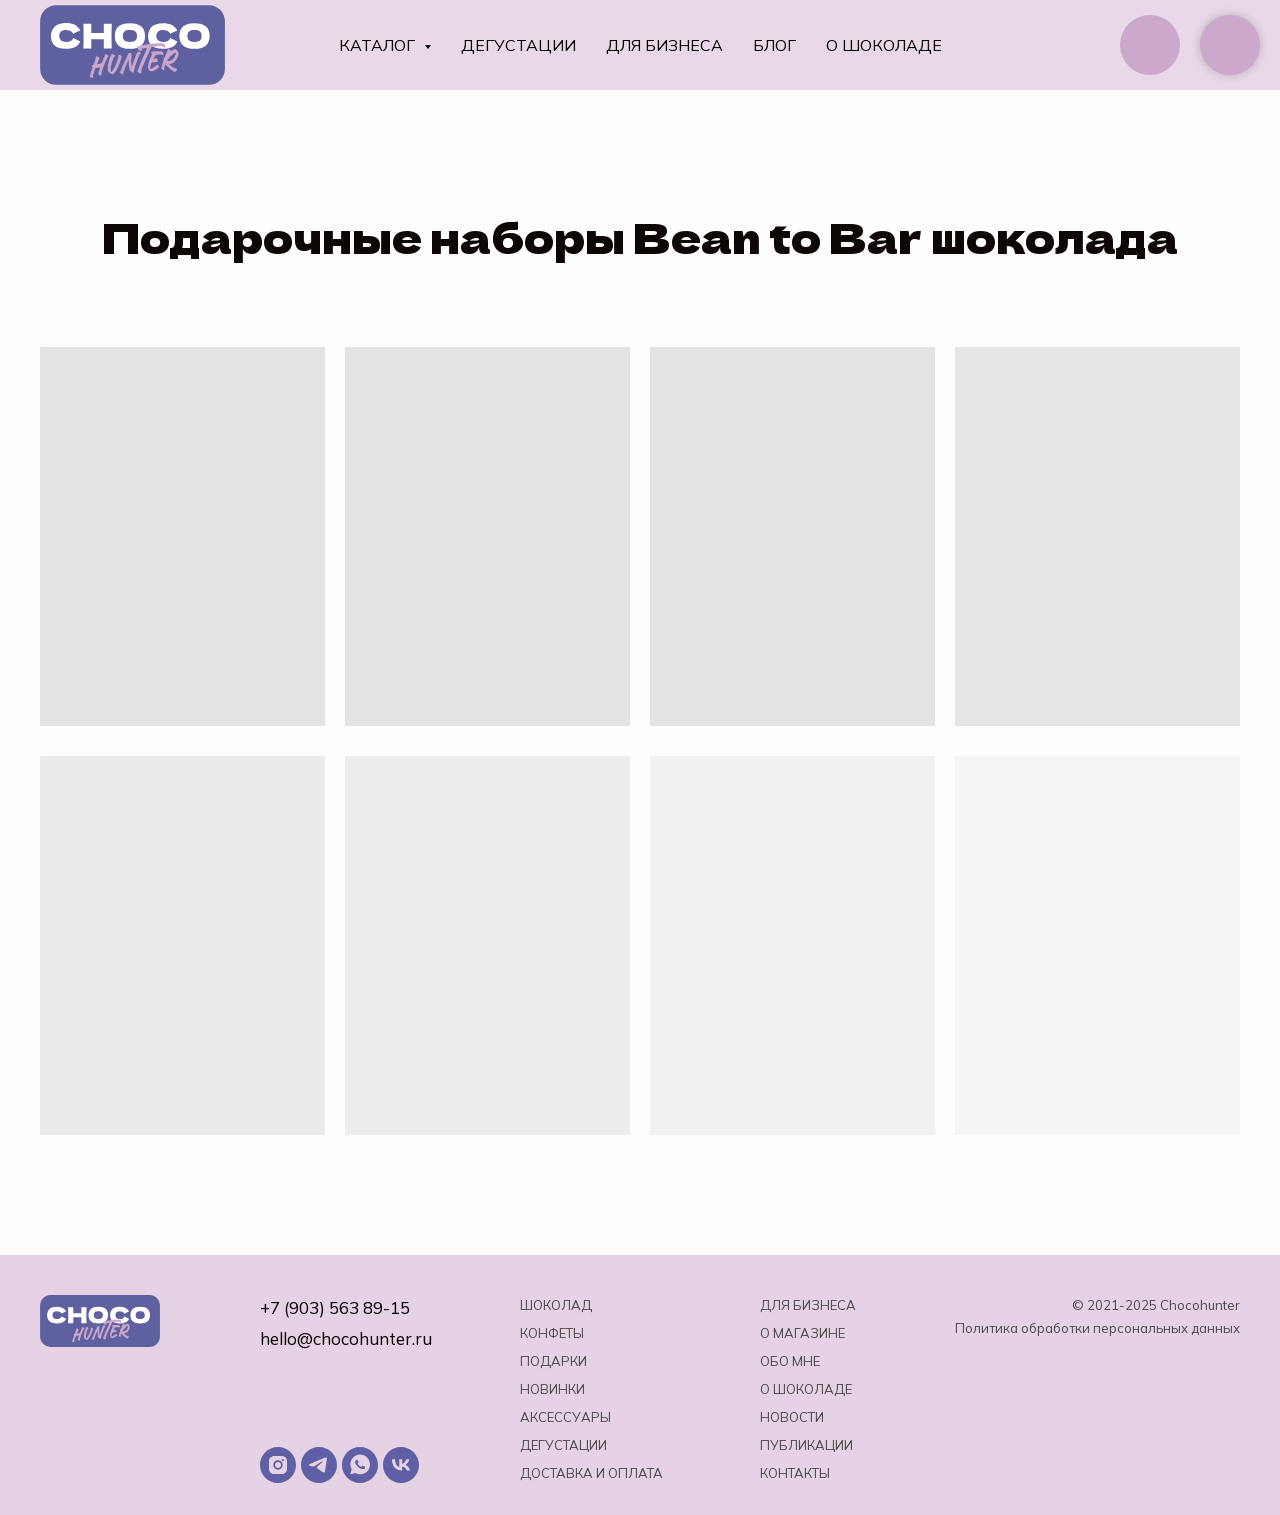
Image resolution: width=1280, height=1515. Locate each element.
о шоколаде (806, 1389)
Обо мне (790, 1361)
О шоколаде (884, 45)
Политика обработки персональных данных (1097, 1328)
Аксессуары (565, 1417)
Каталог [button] (379, 45)
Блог (774, 45)
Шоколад (556, 1305)
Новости (792, 1417)
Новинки (552, 1389)
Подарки (553, 1361)
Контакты (795, 1473)
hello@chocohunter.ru (346, 1338)
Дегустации (518, 45)
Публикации (806, 1445)
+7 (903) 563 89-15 (335, 1307)
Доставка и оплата (591, 1473)
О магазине (802, 1333)
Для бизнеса (664, 45)
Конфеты (552, 1333)
